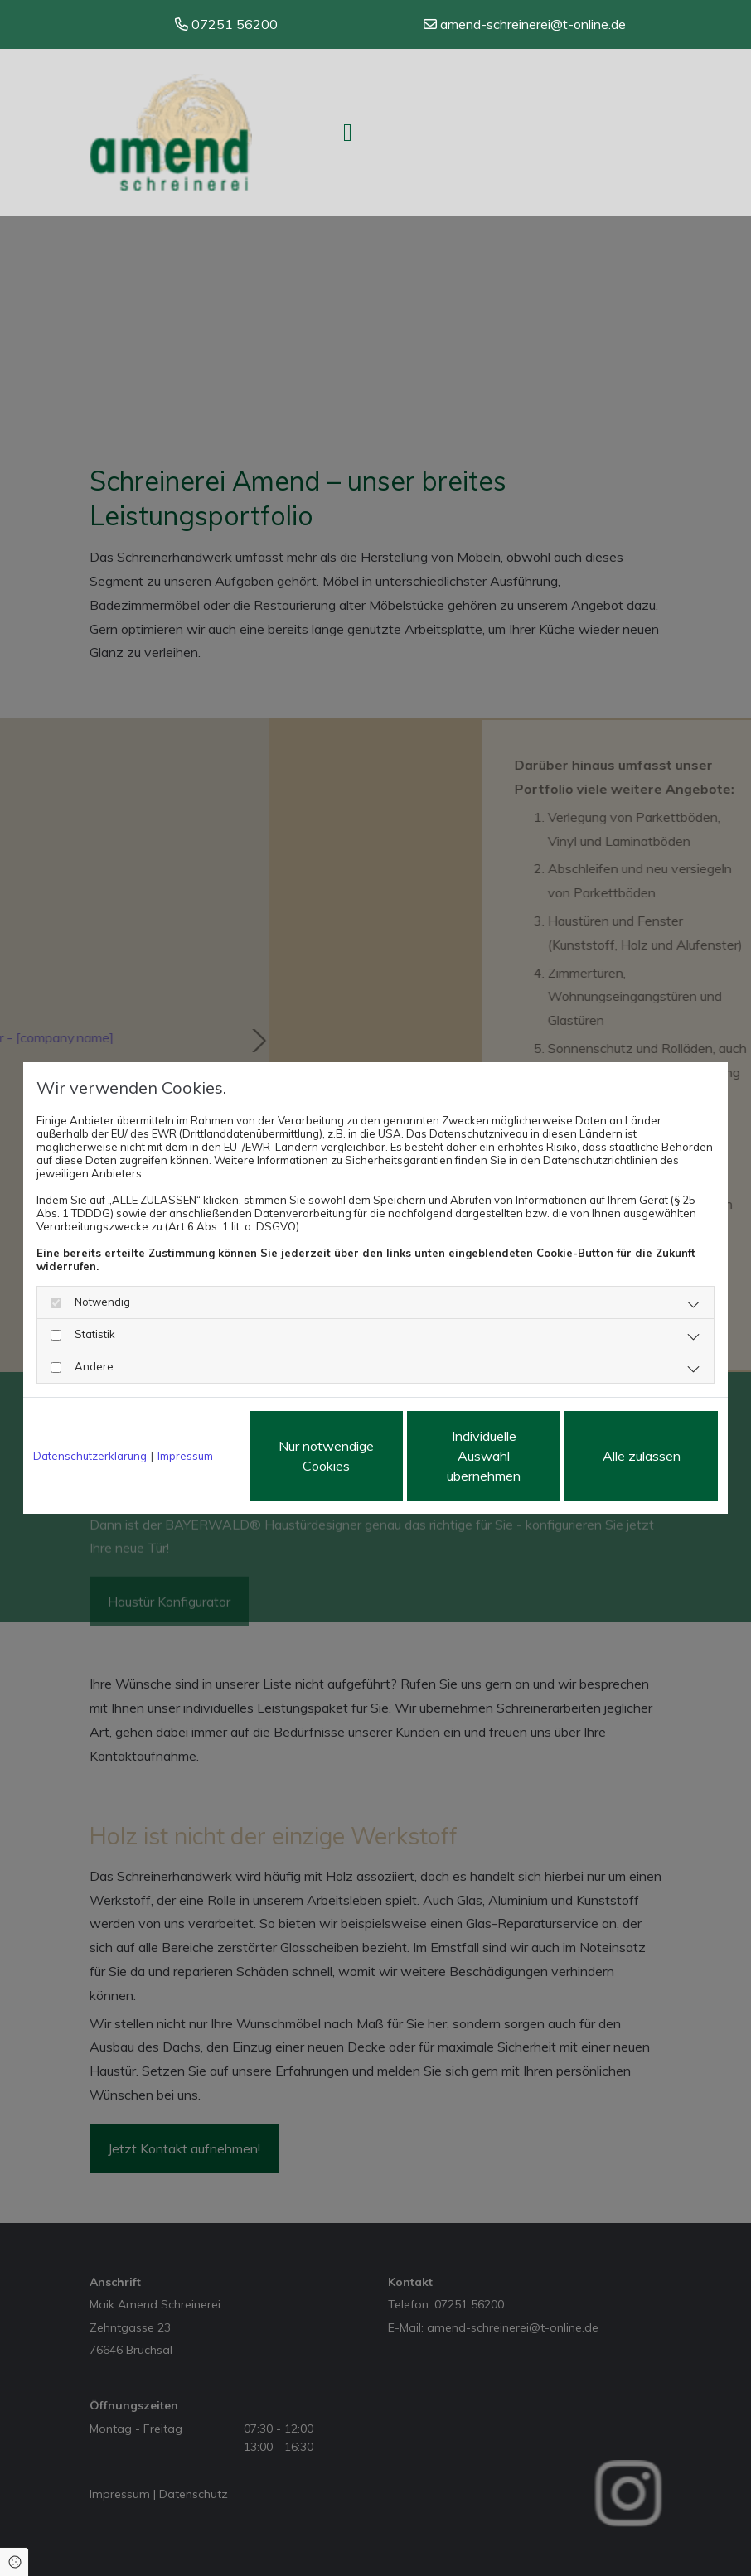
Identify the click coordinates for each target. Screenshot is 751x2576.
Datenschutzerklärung (90, 1455)
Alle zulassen (642, 1455)
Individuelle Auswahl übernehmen (484, 1456)
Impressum (185, 1455)
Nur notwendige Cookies (326, 1456)
